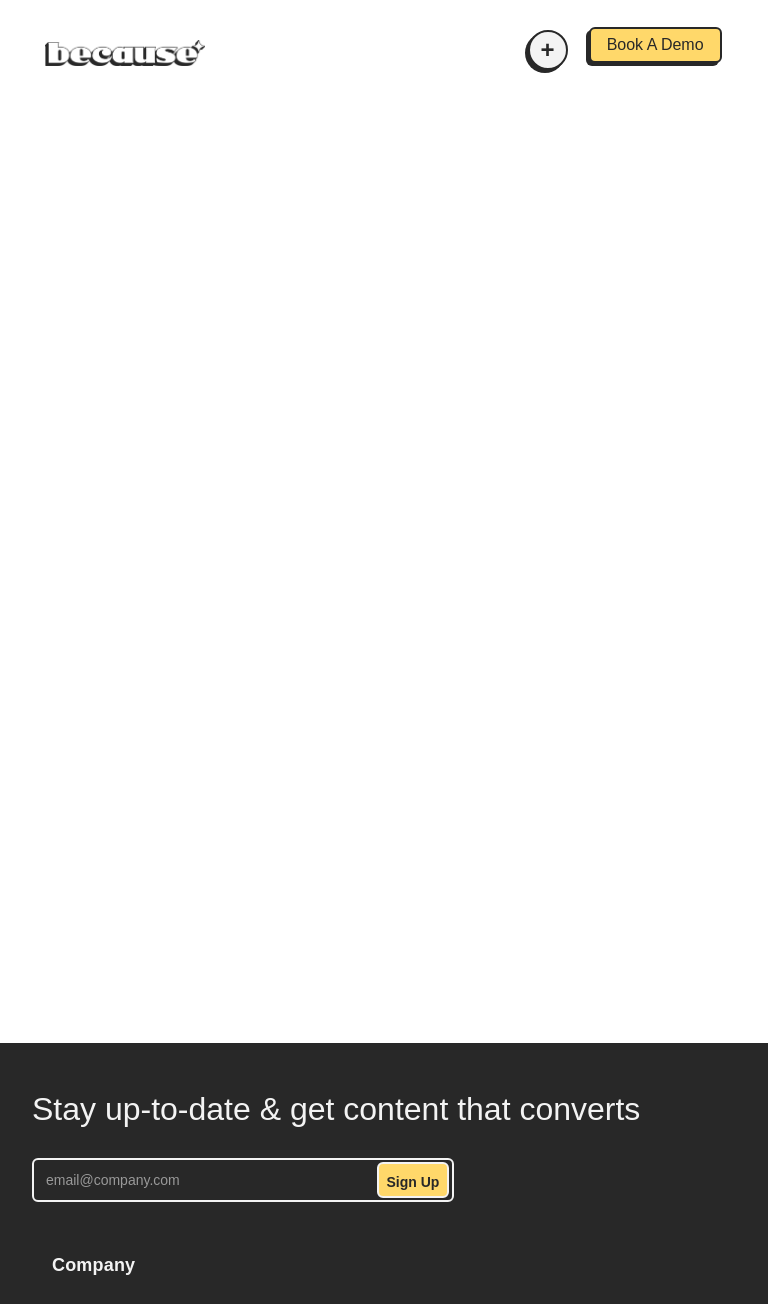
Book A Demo (655, 44)
